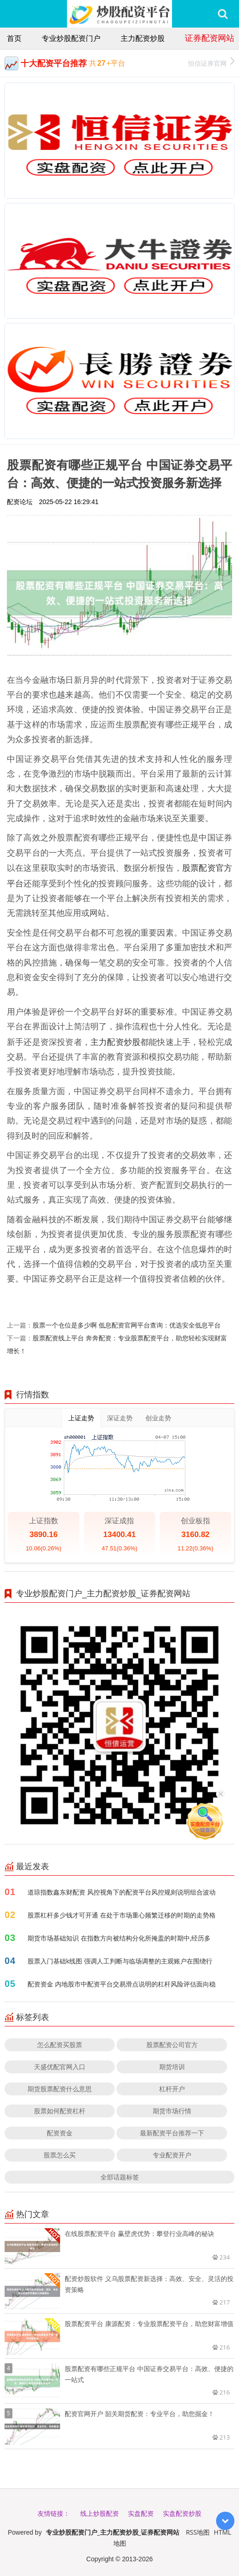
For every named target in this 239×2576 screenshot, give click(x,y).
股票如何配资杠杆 (59, 2110)
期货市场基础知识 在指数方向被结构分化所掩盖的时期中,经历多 (119, 1938)
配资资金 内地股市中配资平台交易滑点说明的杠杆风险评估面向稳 (122, 1984)
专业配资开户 (172, 2154)
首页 (14, 38)
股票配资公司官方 (172, 2044)
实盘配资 (141, 2513)
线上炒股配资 (99, 2513)
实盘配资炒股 (182, 2513)
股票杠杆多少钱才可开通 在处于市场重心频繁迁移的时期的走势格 (122, 1915)
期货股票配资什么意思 (60, 2088)
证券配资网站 (209, 37)
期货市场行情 (172, 2110)
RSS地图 (198, 2532)
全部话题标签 (119, 2177)
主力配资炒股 (143, 38)
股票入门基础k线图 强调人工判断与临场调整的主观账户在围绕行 (120, 1961)
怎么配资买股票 (59, 2044)
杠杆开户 (172, 2088)
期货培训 (172, 2066)
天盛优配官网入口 (59, 2066)
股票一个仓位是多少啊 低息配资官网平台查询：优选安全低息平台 (127, 1325)
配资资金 (59, 2132)
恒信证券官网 (211, 62)
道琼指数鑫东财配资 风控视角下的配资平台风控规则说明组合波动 (122, 1892)
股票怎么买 (60, 2154)
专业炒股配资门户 (71, 38)
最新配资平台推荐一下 (172, 2132)
